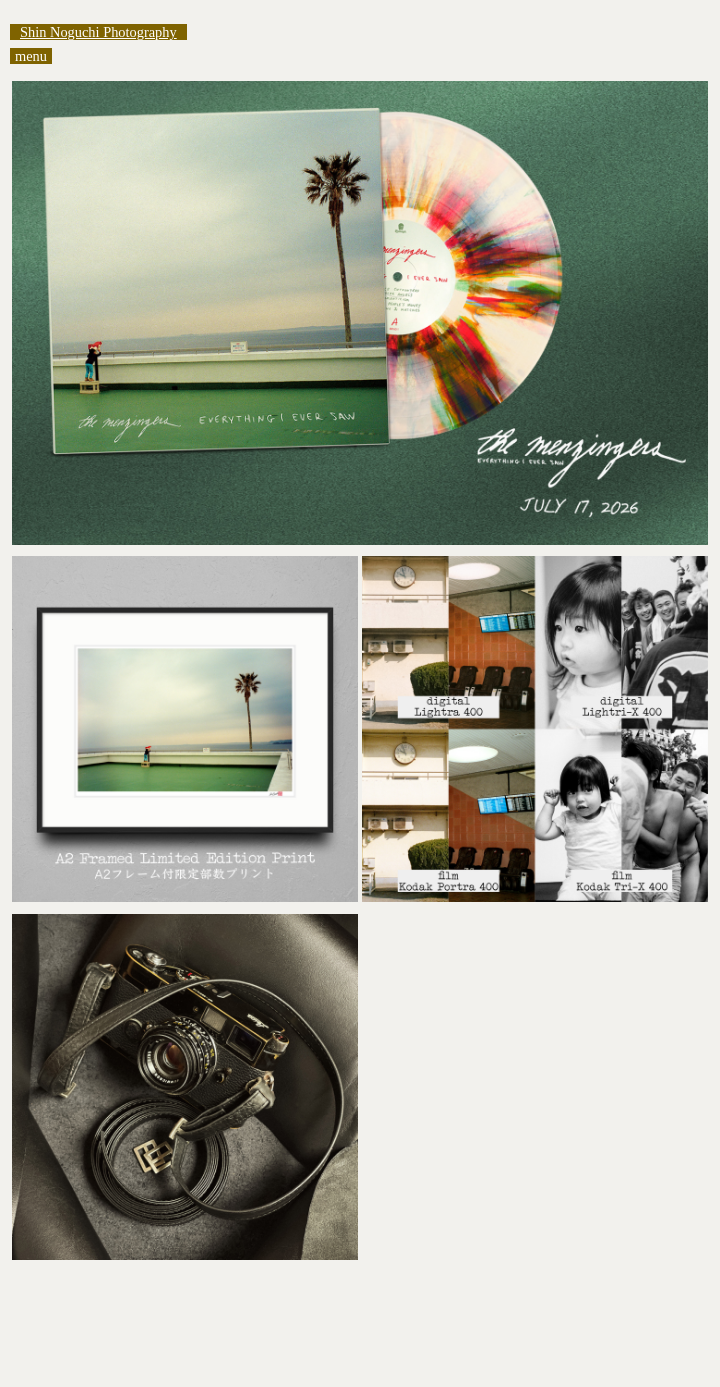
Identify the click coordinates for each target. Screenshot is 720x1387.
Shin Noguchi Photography (98, 32)
